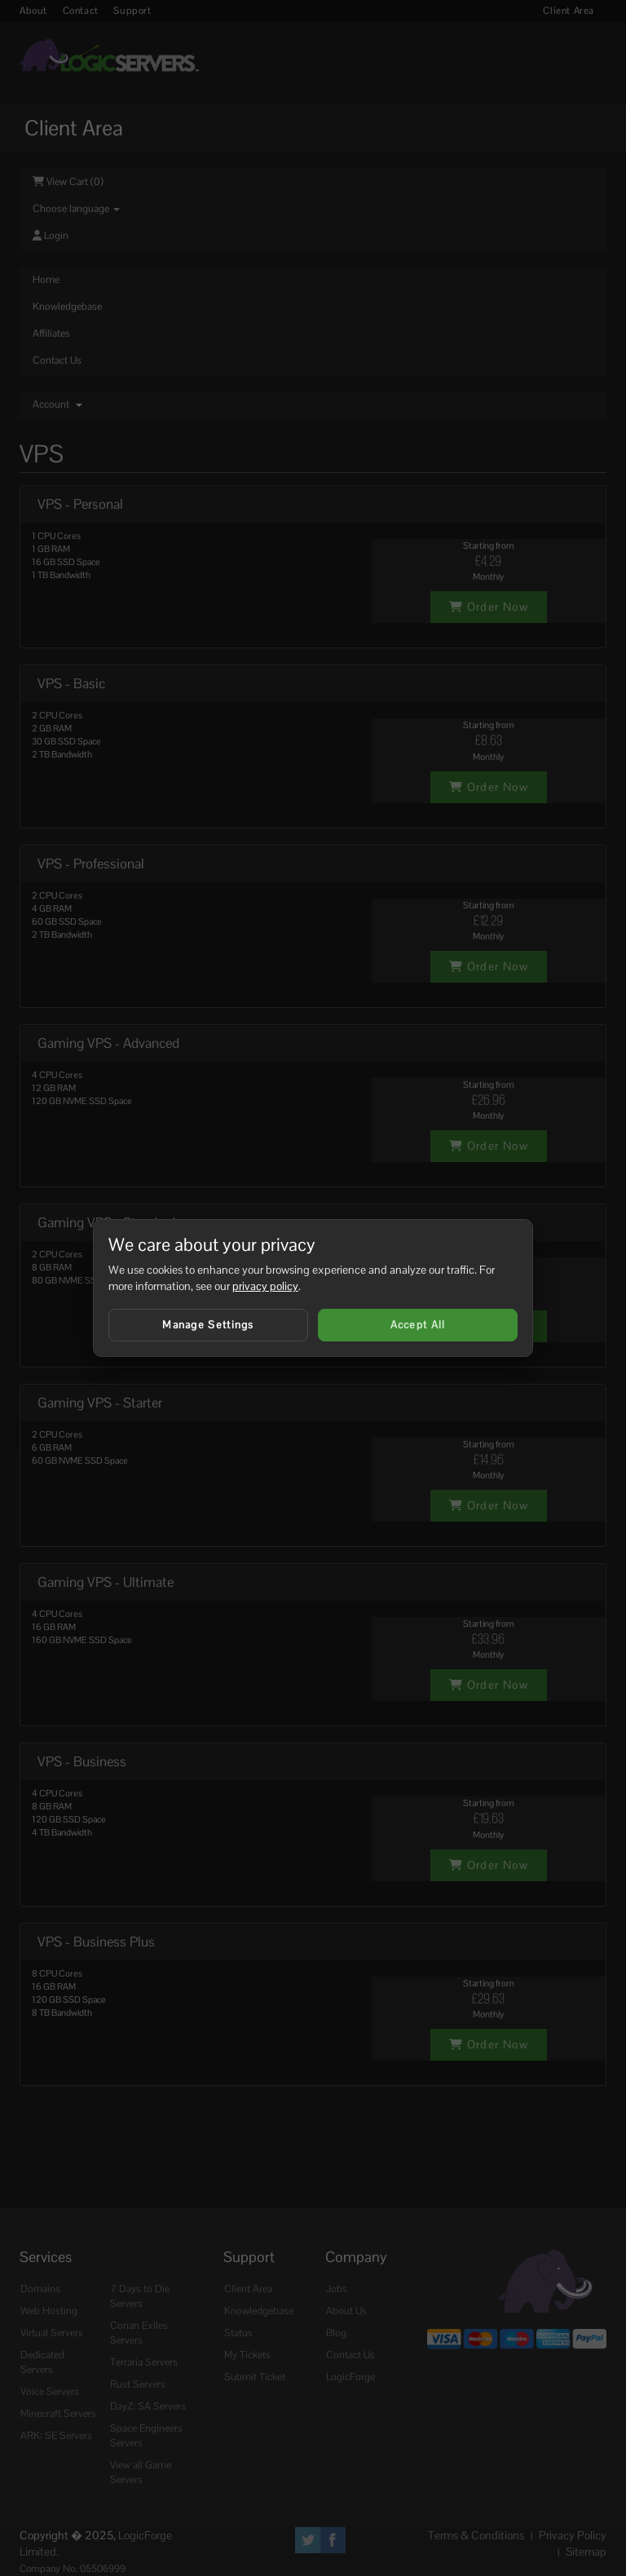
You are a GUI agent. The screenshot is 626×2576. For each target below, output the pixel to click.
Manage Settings (208, 1325)
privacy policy (265, 1286)
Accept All (418, 1325)
